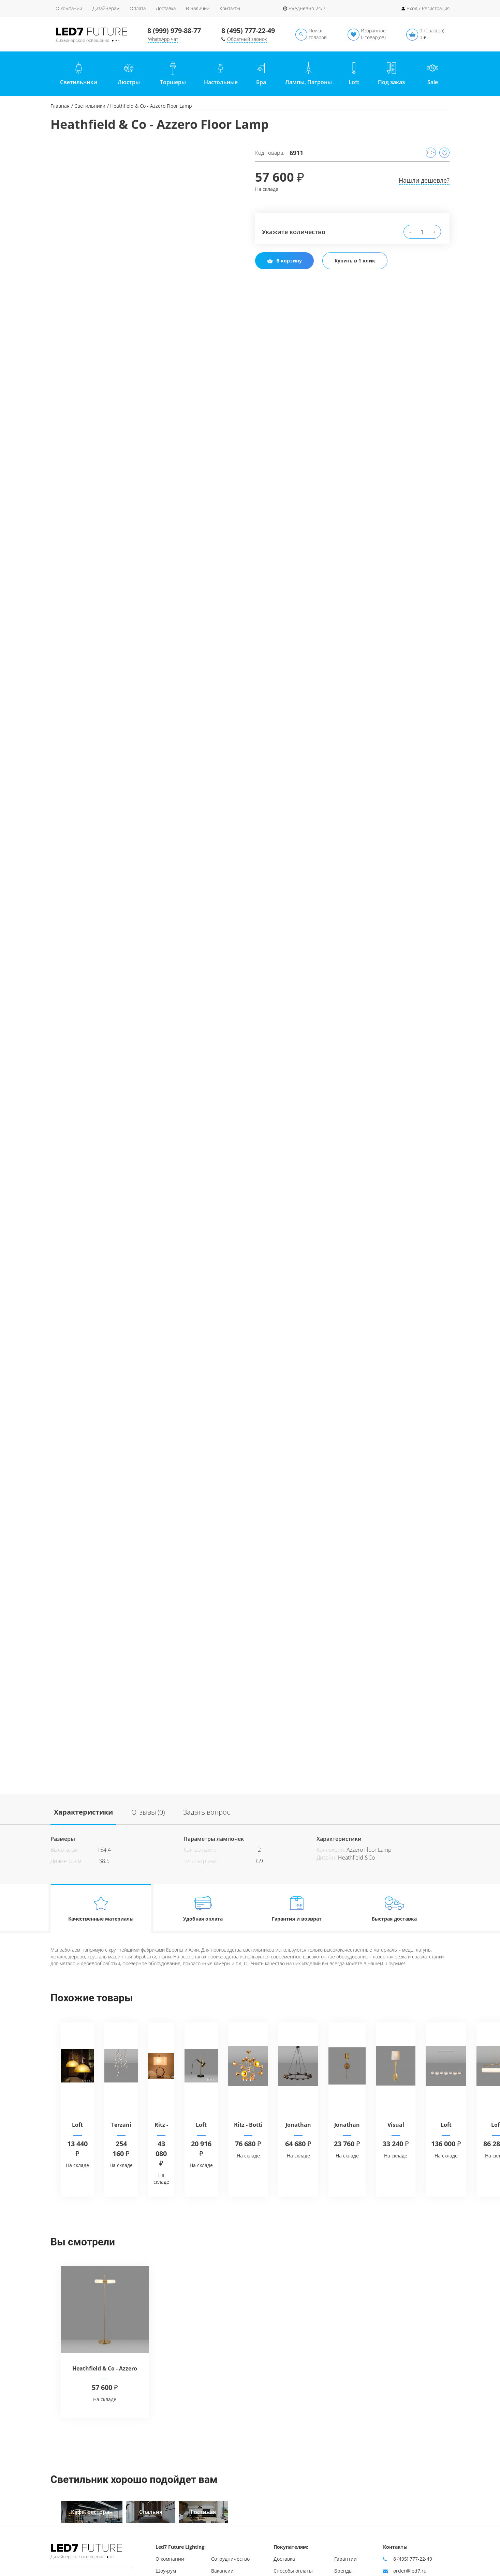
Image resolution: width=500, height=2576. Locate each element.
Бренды (343, 2570)
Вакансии (222, 2570)
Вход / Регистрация (428, 8)
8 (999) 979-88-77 (174, 30)
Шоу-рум (166, 2570)
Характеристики (83, 1812)
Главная (60, 106)
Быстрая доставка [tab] (394, 1908)
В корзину (284, 260)
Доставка (166, 8)
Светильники (89, 106)
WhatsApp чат (163, 39)
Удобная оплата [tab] (203, 1908)
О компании (69, 8)
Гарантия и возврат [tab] (296, 1908)
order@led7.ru (410, 2570)
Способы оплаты (293, 2570)
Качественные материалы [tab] (101, 1908)
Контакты (230, 8)
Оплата (138, 8)
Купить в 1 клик (355, 260)
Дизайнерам (105, 8)
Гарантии (345, 2559)
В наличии (197, 8)
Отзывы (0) (148, 1812)
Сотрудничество (230, 2559)
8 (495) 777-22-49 (248, 30)
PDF (431, 152)
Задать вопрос (206, 1812)
